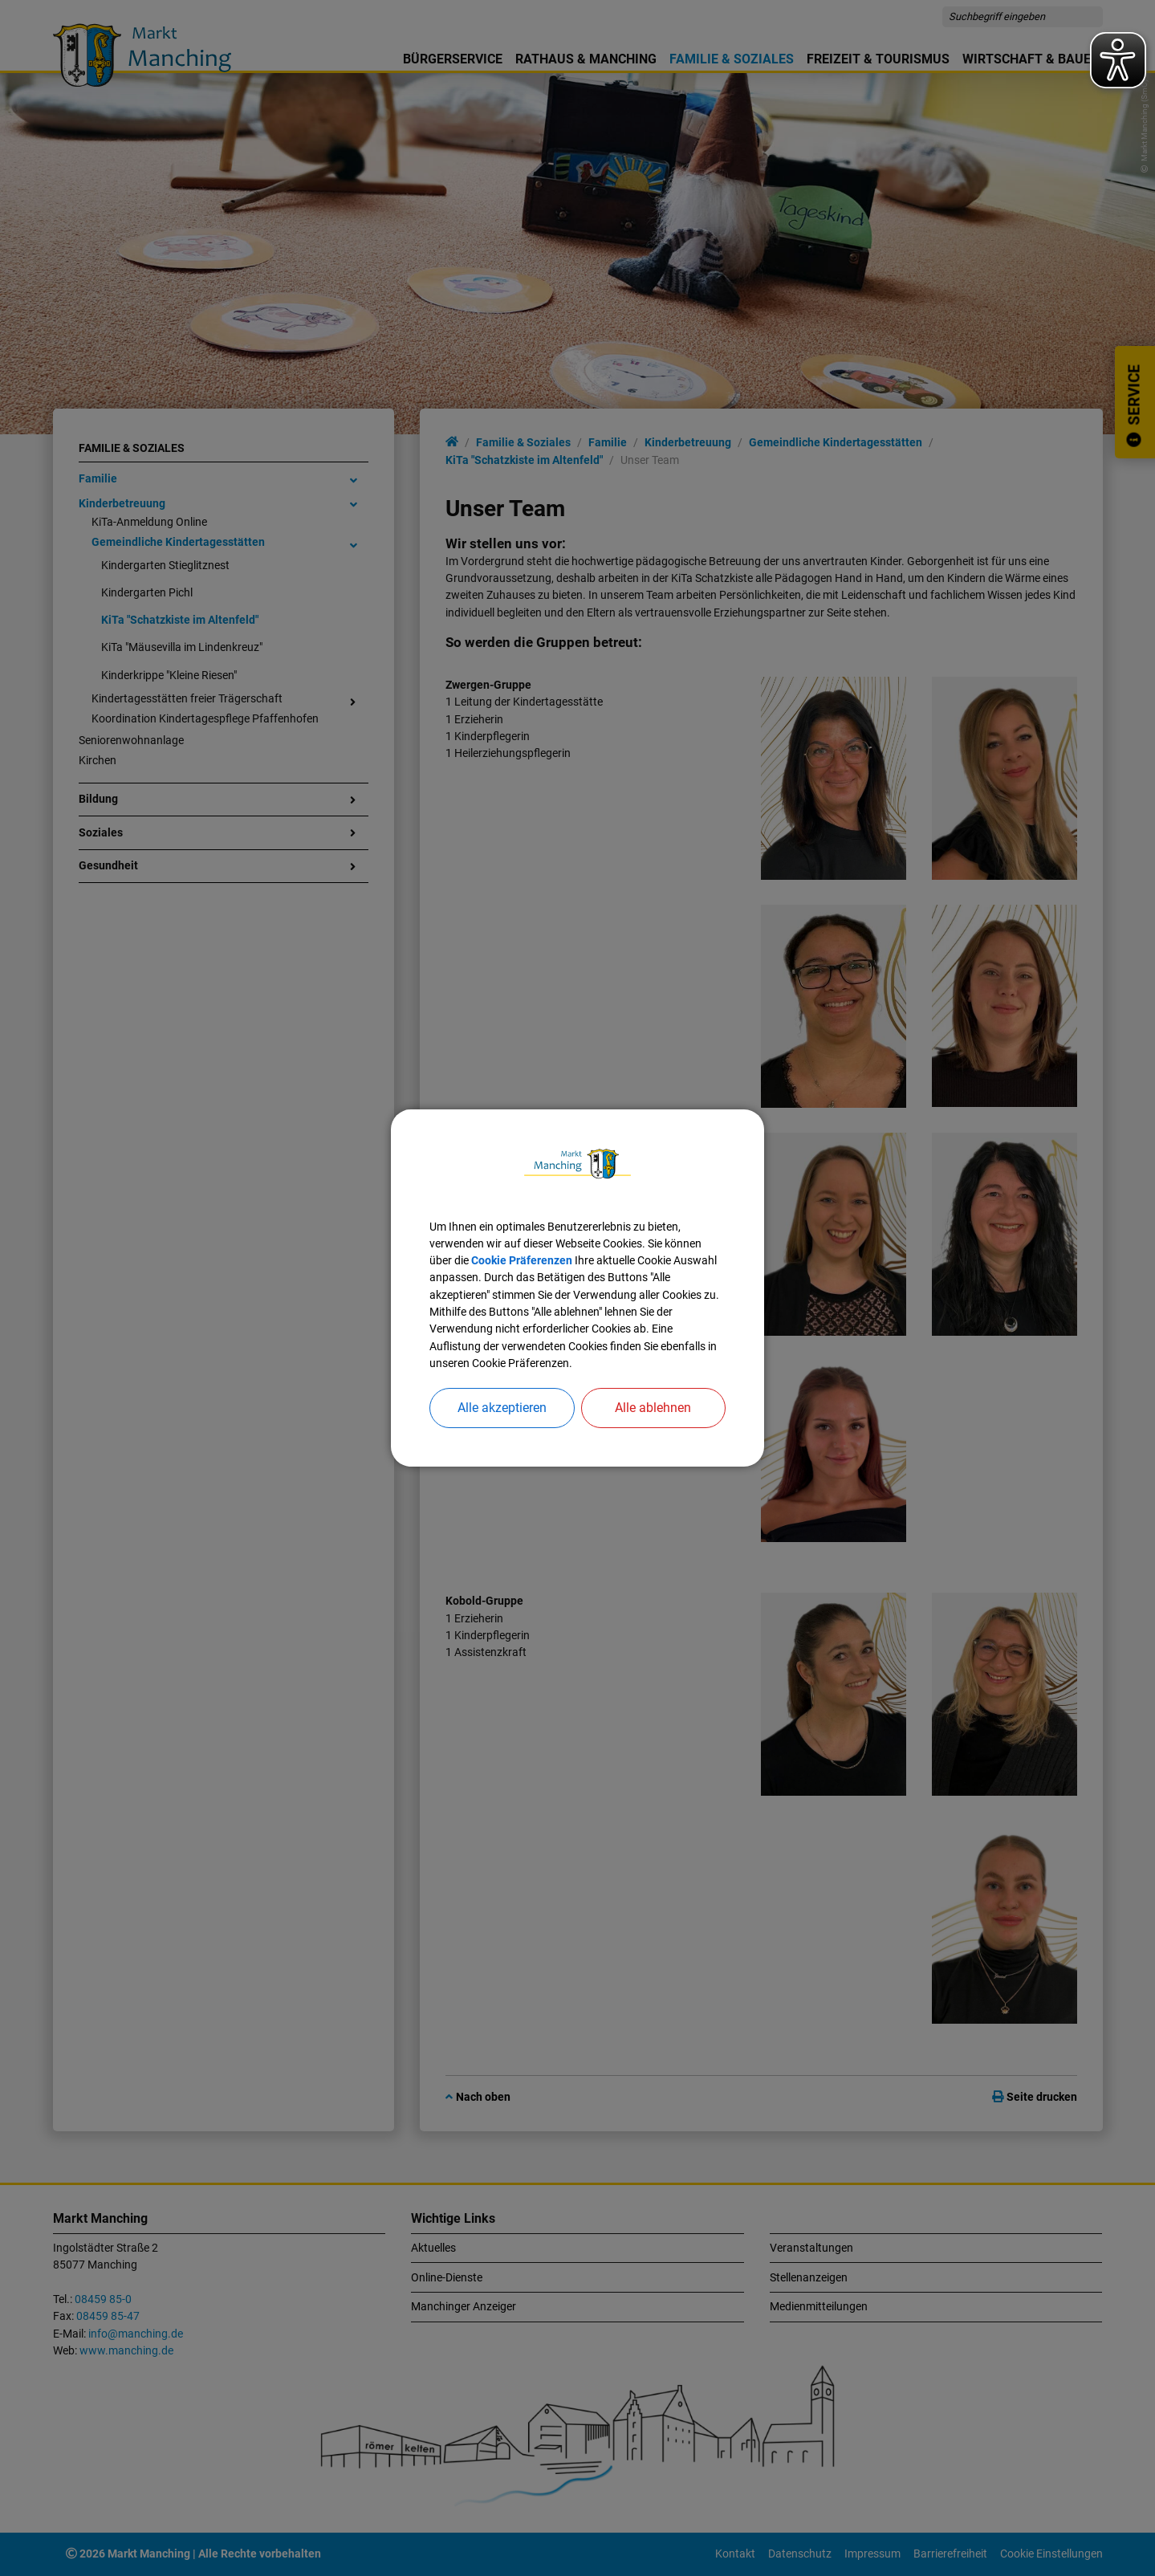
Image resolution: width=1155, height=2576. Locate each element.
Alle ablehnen (653, 1407)
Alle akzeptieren (502, 1407)
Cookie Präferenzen (521, 1260)
